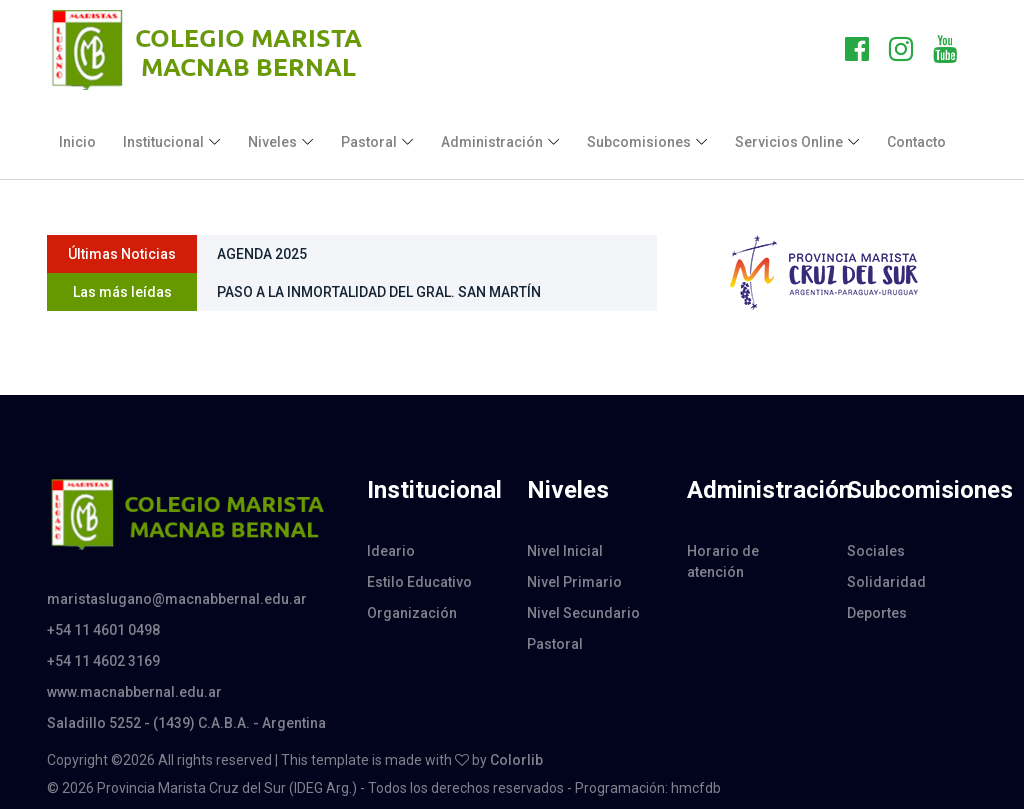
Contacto (916, 142)
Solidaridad (886, 582)
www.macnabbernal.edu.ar (134, 692)
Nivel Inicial (565, 551)
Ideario (391, 551)
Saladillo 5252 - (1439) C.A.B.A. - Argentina (186, 723)
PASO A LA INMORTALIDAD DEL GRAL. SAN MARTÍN (379, 292)
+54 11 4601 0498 (103, 630)
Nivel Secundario (583, 613)
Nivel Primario (574, 582)
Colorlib (516, 760)
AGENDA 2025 (262, 254)
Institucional (163, 142)
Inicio (77, 142)
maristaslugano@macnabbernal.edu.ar (177, 599)
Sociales (876, 551)
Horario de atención (723, 561)
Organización (412, 613)
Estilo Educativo (419, 582)
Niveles (272, 142)
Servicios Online (789, 142)
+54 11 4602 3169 (103, 661)
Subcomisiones (639, 142)
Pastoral (369, 142)
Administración (492, 142)
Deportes (877, 613)
